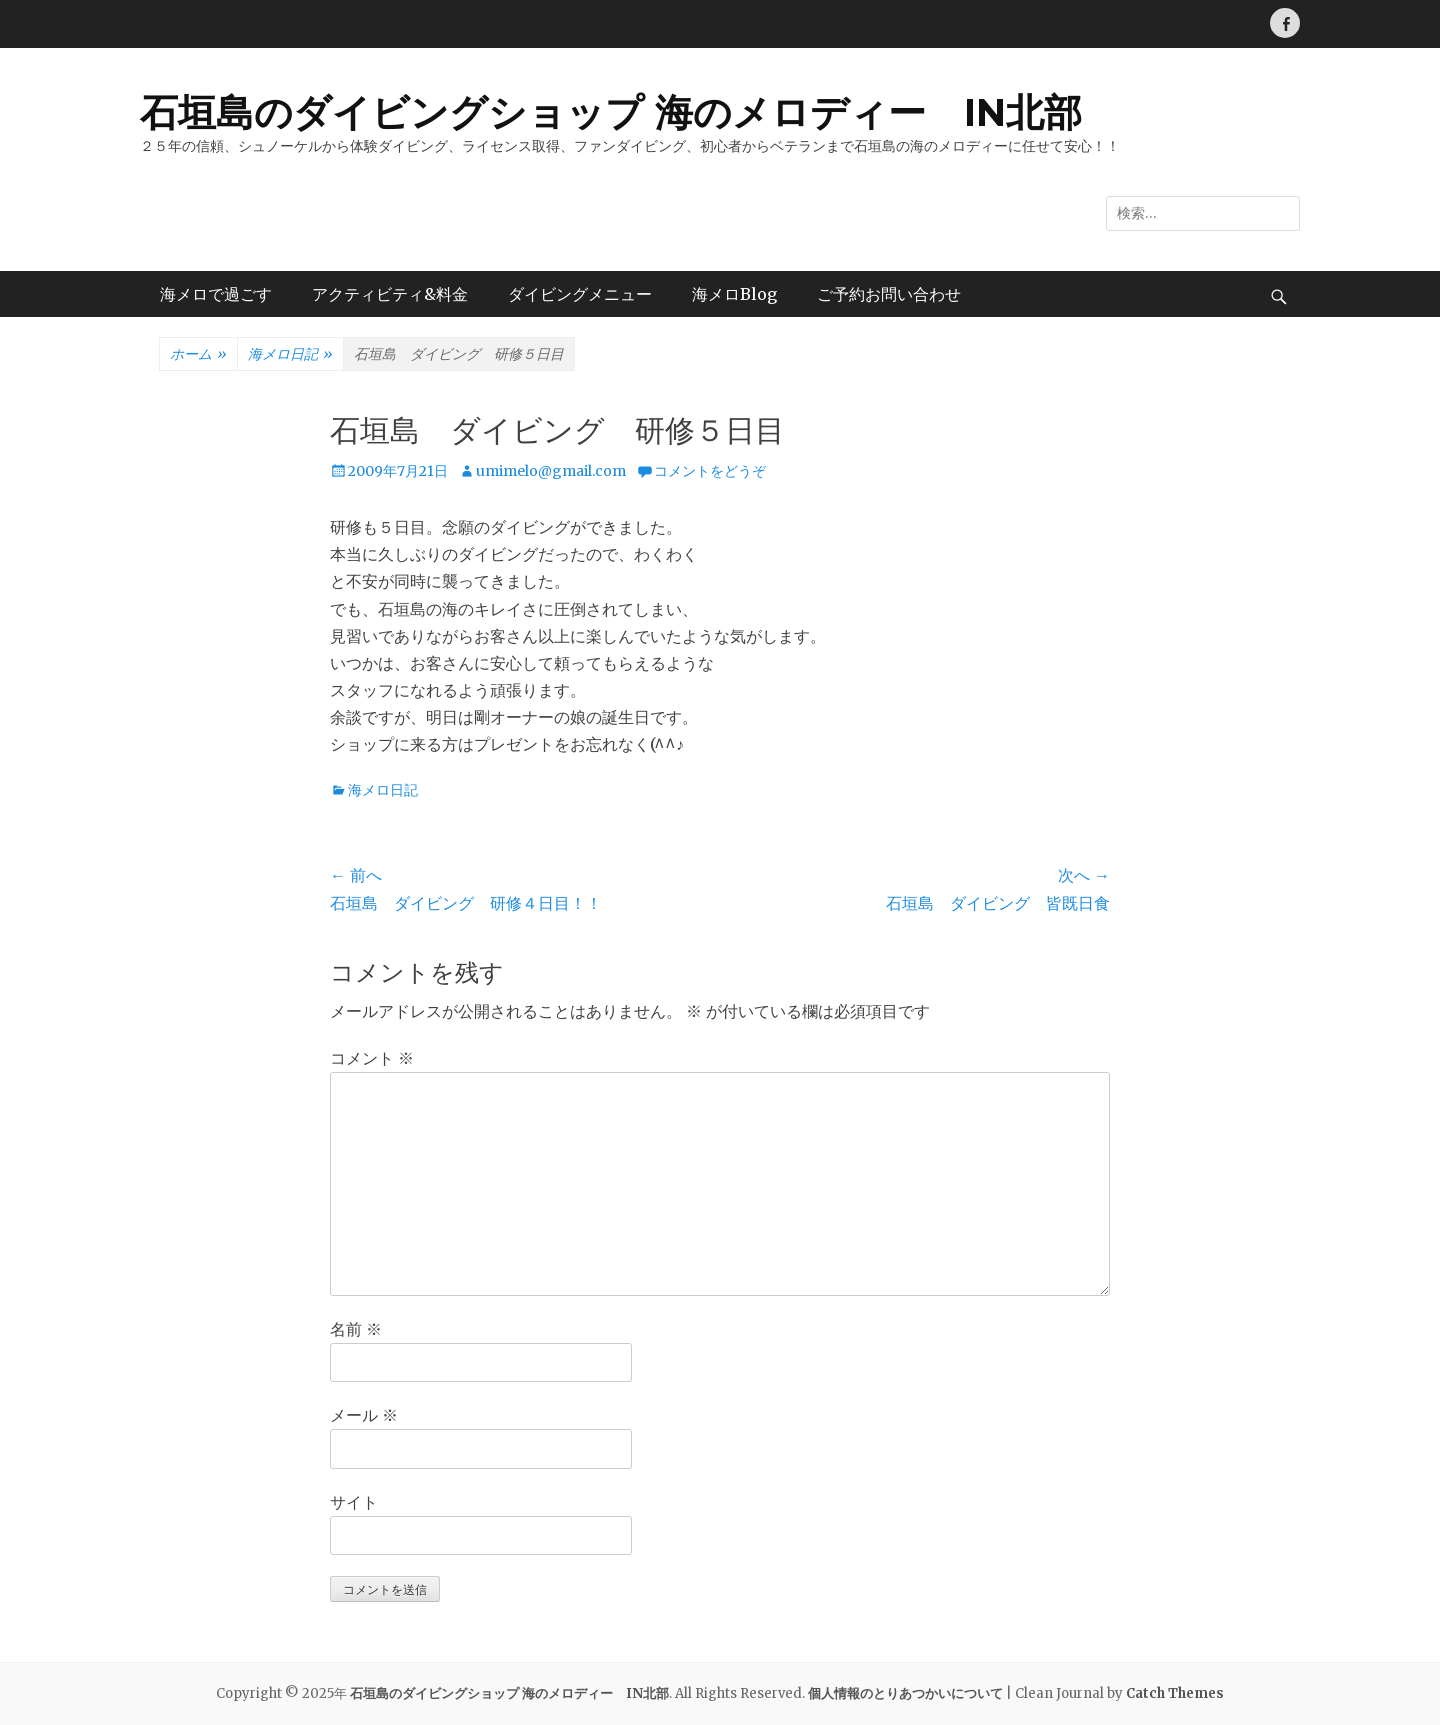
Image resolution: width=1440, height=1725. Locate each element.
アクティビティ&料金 (390, 294)
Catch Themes (1175, 1693)
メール (364, 1415)
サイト (354, 1502)
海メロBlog (734, 294)
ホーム (198, 355)
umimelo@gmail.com (551, 471)
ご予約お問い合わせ (889, 294)
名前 (356, 1329)
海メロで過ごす (216, 294)
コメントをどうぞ (710, 471)
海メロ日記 (290, 355)
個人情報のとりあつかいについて (905, 1693)
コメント (372, 1058)
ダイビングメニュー (580, 294)
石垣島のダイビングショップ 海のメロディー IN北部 (611, 112)
